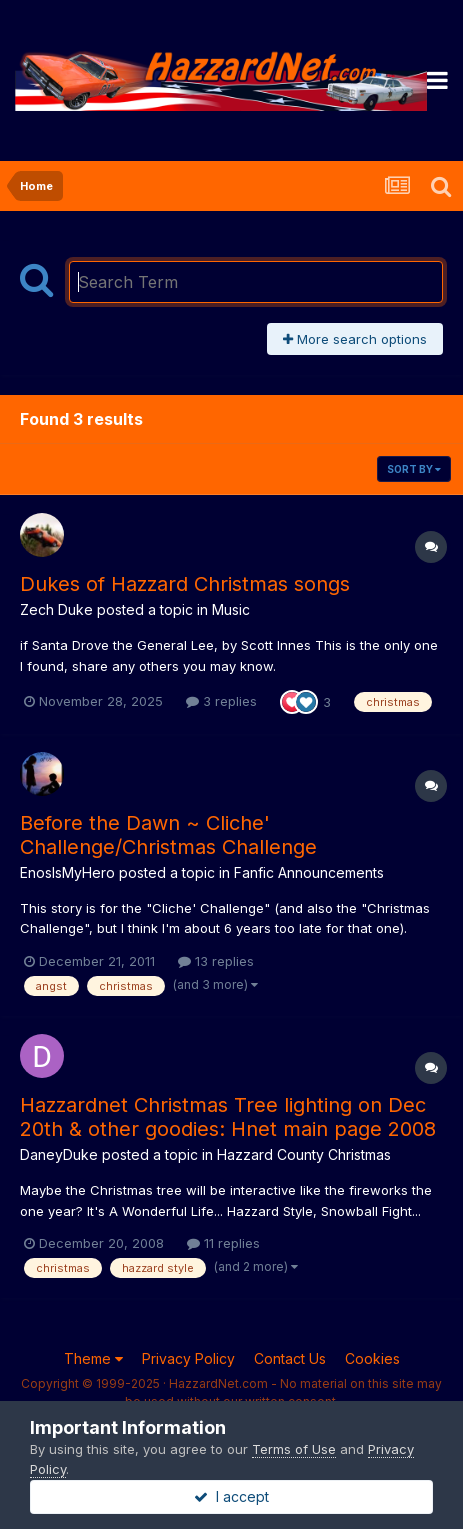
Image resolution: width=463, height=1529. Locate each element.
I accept (231, 1496)
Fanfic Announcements (309, 872)
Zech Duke (56, 609)
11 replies (223, 1243)
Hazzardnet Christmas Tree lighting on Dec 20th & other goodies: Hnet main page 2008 (228, 1117)
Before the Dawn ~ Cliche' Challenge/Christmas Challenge (168, 835)
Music (231, 609)
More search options (355, 339)
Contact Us (290, 1358)
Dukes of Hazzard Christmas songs (185, 584)
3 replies (221, 701)
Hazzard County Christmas (304, 1154)
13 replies (216, 961)
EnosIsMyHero (67, 872)
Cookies (372, 1358)
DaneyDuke (59, 1154)
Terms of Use (294, 1449)
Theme (93, 1358)
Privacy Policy (188, 1358)
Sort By (414, 469)
